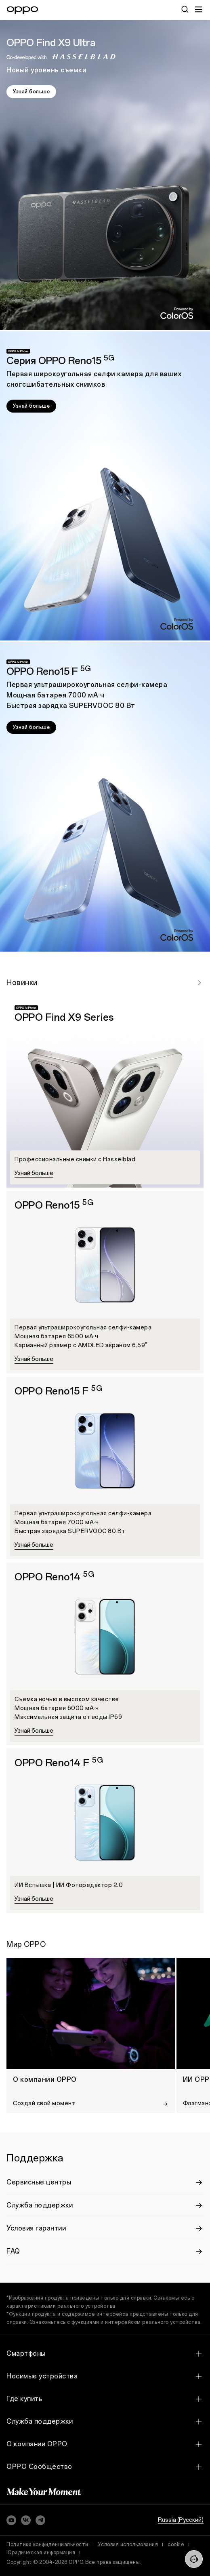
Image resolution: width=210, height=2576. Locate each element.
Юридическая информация (40, 2552)
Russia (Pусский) (181, 2520)
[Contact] (194, 2559)
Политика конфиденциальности (47, 2544)
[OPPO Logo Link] (22, 10)
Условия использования (128, 2544)
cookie (176, 2544)
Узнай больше (31, 92)
